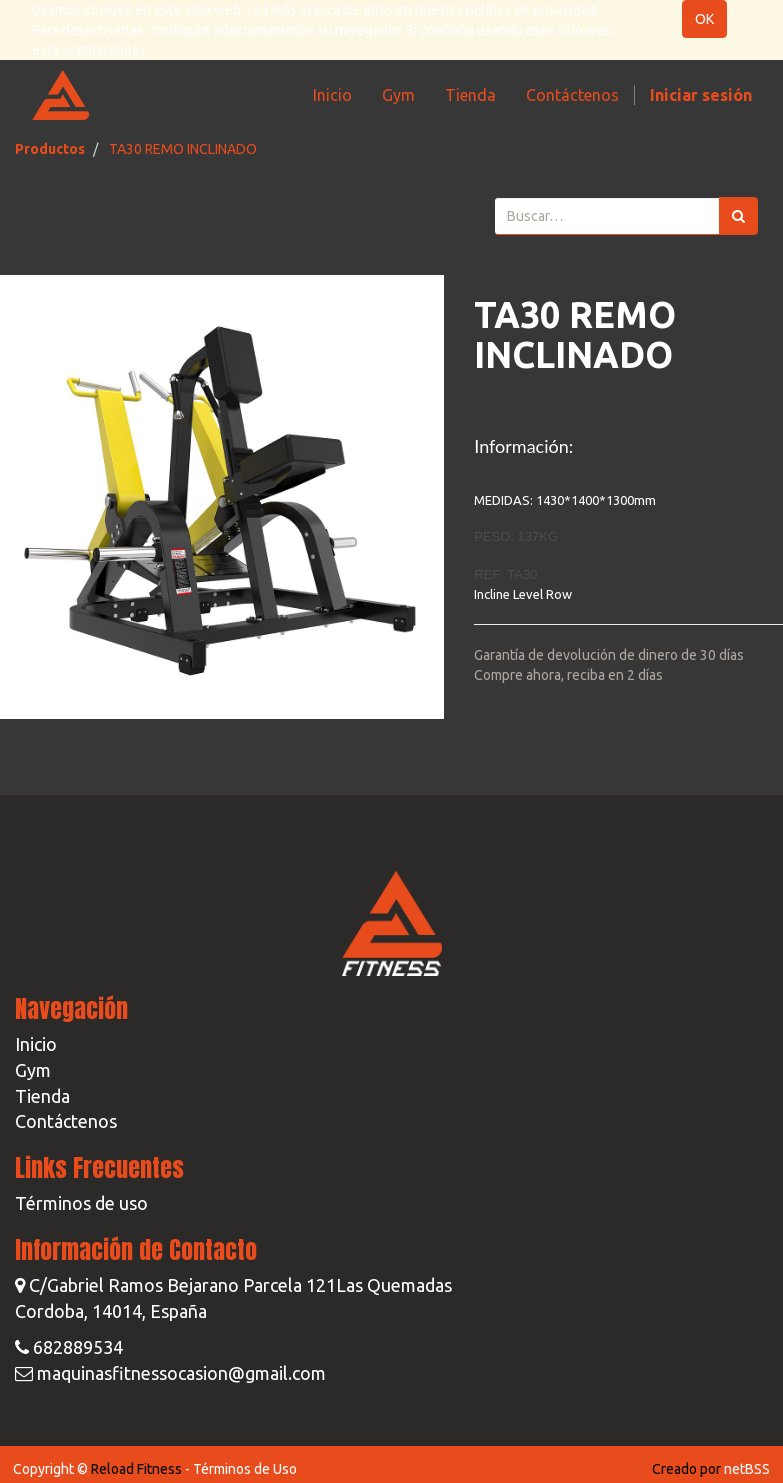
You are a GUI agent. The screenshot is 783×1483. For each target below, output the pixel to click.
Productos (50, 149)
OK (704, 19)
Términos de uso (81, 1203)
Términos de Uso (245, 1469)
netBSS (747, 1469)
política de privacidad (531, 10)
